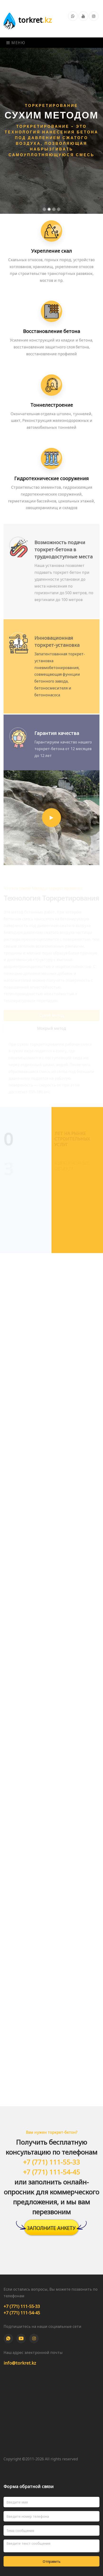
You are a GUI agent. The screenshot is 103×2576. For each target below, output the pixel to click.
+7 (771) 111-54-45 (51, 2171)
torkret (28, 21)
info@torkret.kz (20, 2363)
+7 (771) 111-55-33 (51, 2161)
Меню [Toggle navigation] (15, 42)
